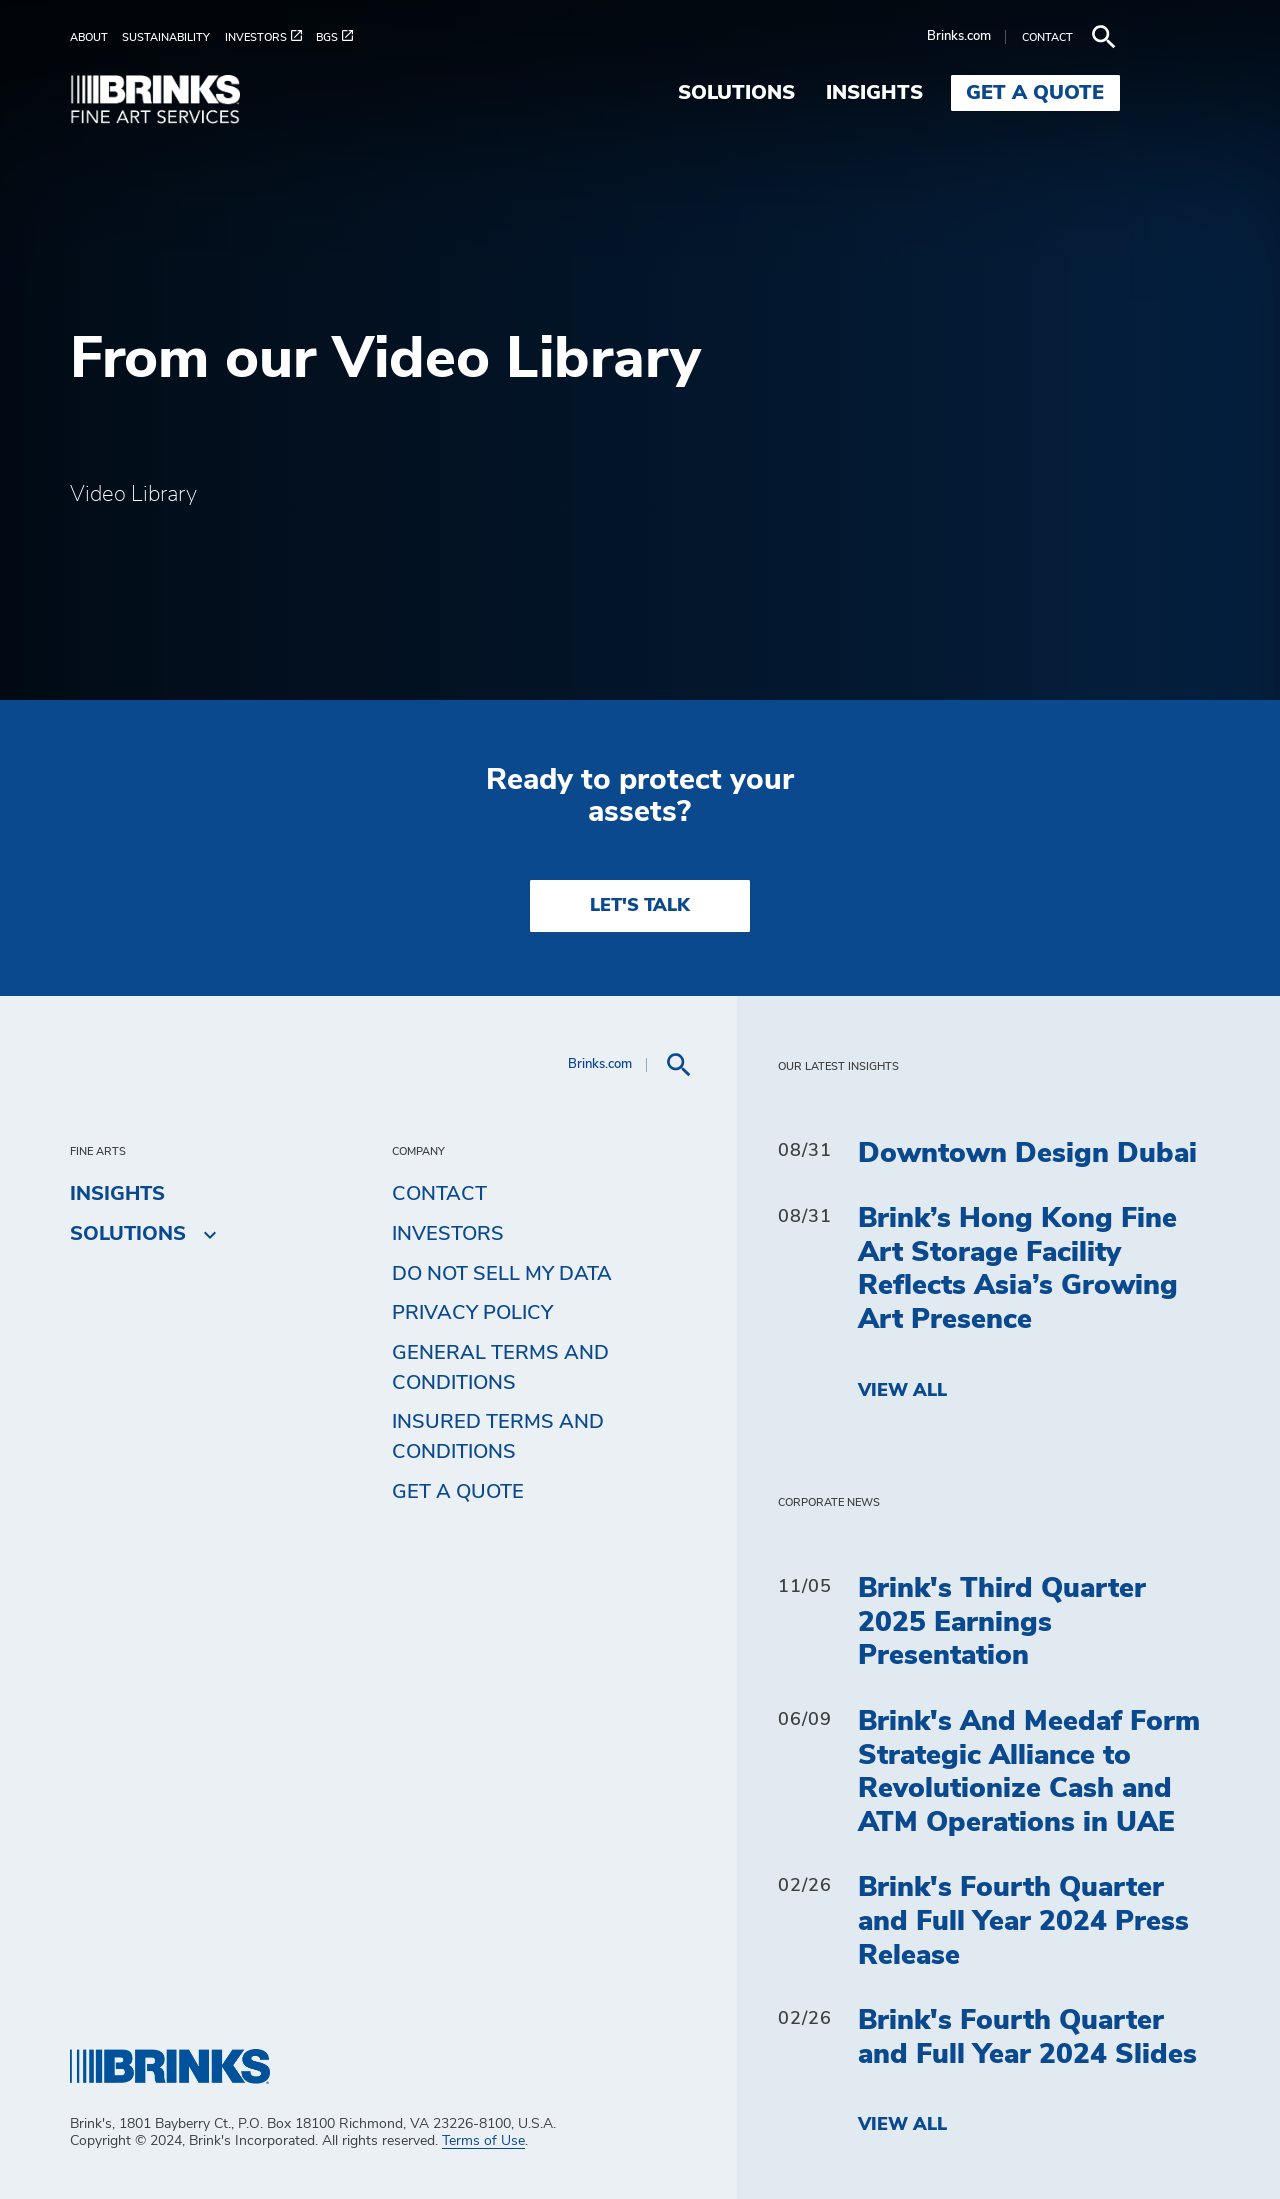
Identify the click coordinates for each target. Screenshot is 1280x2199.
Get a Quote (458, 1492)
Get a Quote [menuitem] (1126, 93)
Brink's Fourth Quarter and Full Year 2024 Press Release (1023, 1921)
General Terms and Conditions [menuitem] (500, 1368)
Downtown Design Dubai (1027, 1154)
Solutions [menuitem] (826, 93)
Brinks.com (1049, 36)
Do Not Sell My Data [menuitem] (502, 1274)
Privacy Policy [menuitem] (472, 1313)
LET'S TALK (640, 906)
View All (902, 1391)
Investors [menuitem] (448, 1234)
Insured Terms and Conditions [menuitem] (498, 1437)
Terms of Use (483, 2141)
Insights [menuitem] (964, 93)
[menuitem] (96, 37)
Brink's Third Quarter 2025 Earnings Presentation (1002, 1622)
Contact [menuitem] (439, 1194)
